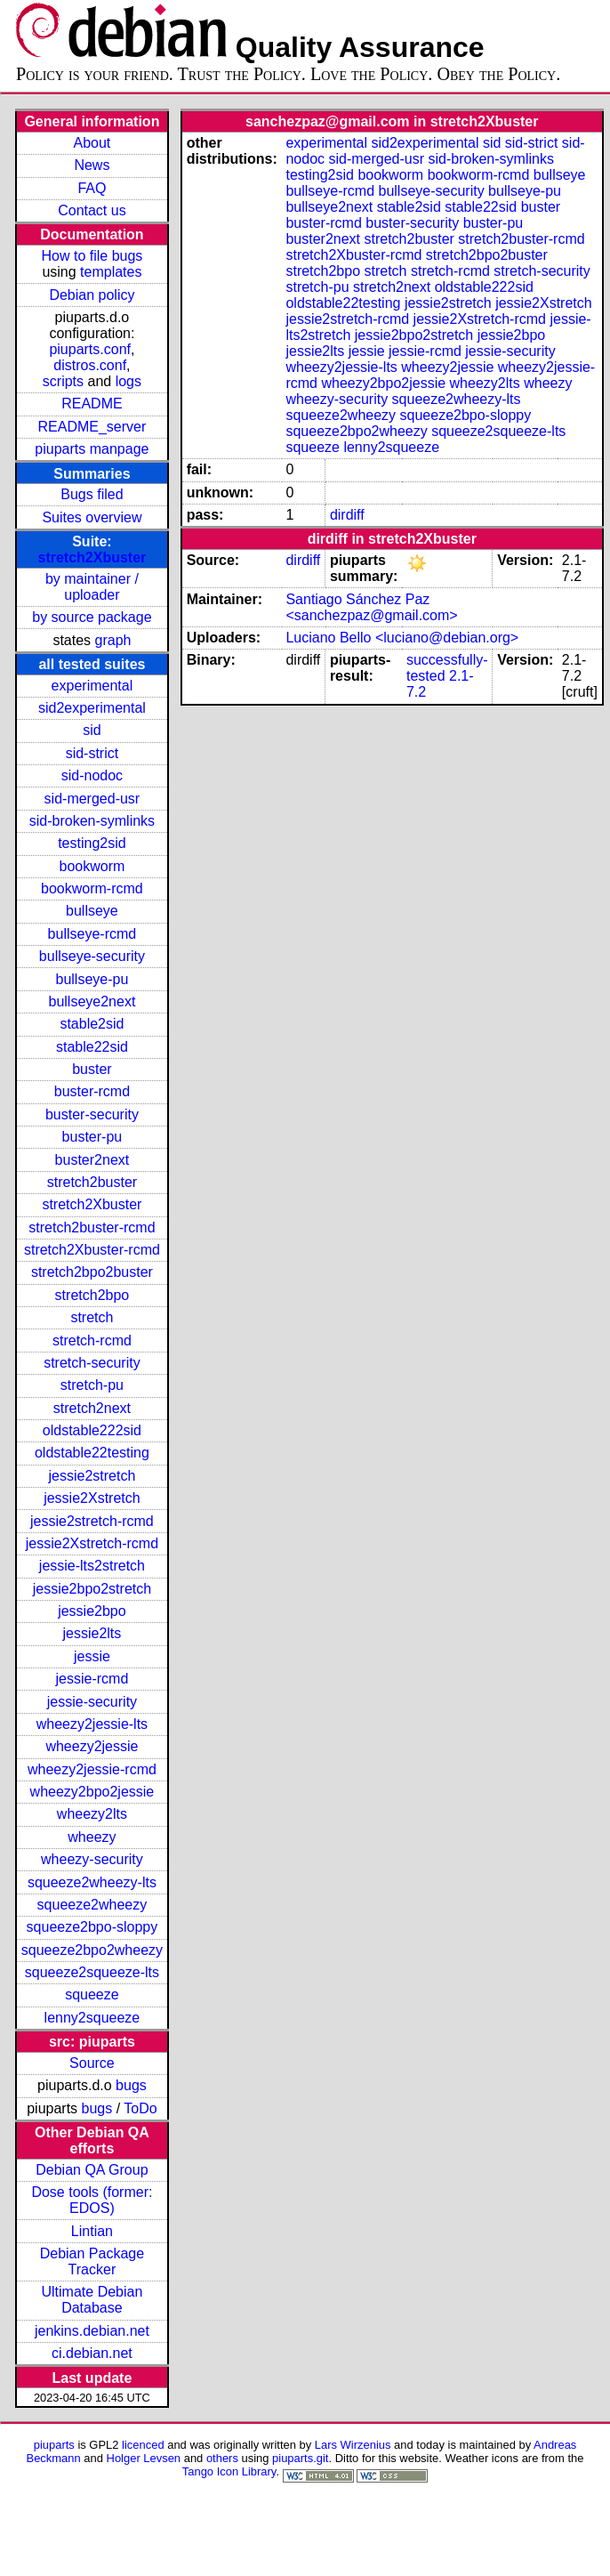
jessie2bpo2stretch (92, 1588)
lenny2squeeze (92, 2017)
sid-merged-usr (92, 798)
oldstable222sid (92, 1430)
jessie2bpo (92, 1611)
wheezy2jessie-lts (92, 1724)
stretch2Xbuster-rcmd (92, 1249)
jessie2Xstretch (92, 1498)
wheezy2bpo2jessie (92, 1791)
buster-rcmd (92, 1091)
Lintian (92, 2231)
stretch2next (92, 1408)
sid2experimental (92, 707)
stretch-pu (92, 1385)
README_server (92, 426)
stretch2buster (92, 1182)
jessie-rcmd (92, 1678)
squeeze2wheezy (92, 1904)
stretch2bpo (92, 1295)
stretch (91, 1317)
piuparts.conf (90, 349)
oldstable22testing (92, 1452)
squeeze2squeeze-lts (92, 1972)
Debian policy (91, 295)
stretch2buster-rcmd (91, 1227)
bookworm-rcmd (92, 888)
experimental (92, 685)
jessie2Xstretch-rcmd (92, 1543)
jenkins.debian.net (92, 2330)
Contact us (91, 210)
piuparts (54, 2444)
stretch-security (92, 1362)
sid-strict (92, 753)
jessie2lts (92, 1633)
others (222, 2458)
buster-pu (92, 1136)
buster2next (92, 1159)
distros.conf (89, 365)
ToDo (140, 2108)
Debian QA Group (92, 2169)
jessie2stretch (92, 1475)
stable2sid (92, 1023)
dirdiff (347, 514)
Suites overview (91, 517)
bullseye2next (91, 1001)
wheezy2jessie (91, 1746)
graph (113, 640)
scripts (63, 381)
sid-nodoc (92, 775)
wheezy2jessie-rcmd (92, 1769)
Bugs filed (91, 494)
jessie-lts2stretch (92, 1565)
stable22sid (92, 1046)
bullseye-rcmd (92, 933)
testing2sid (92, 843)
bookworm (92, 866)
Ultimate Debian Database (92, 2299)
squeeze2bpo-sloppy (92, 1926)
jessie (92, 1656)
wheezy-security (92, 1859)
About (92, 142)
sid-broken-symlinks (92, 820)
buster (91, 1069)
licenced (143, 2444)
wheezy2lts (92, 1813)
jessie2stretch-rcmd (92, 1521)
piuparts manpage (91, 448)
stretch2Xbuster (92, 557)
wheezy (92, 1837)
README (91, 403)
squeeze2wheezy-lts (92, 1882)
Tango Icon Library (229, 2471)
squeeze (92, 1994)
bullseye (92, 910)
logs (128, 381)
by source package (91, 617)
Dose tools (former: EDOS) (91, 2200)
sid (91, 730)
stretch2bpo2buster (92, 1272)
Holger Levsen (144, 2458)
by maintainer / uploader (92, 586)
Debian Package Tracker (92, 2261)
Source (92, 2063)
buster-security (92, 1114)
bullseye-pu (92, 979)
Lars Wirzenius (353, 2444)
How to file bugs (91, 255)
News (91, 165)
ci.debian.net (92, 2353)
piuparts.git (300, 2458)
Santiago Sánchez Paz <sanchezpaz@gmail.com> (371, 607)
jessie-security (92, 1701)
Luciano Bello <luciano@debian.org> (401, 637)
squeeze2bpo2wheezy (92, 1950)
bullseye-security (92, 956)
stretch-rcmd (92, 1340)
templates (110, 271)
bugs (131, 2085)
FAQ (91, 188)
